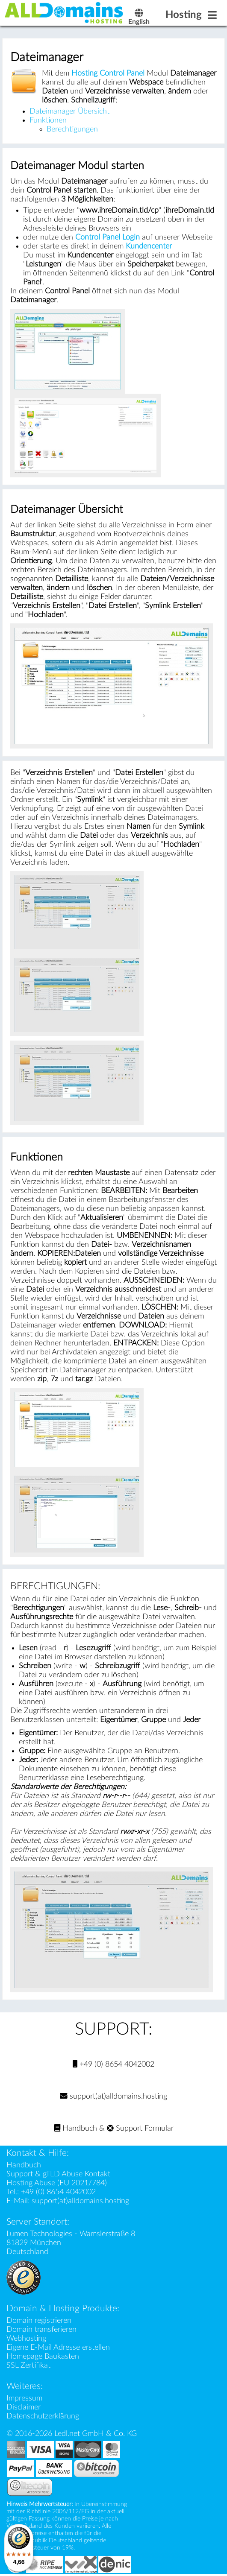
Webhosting (26, 2338)
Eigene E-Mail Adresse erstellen (58, 2347)
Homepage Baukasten (42, 2356)
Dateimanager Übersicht (69, 111)
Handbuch (75, 2128)
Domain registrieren (38, 2320)
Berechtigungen (72, 129)
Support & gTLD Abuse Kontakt (58, 2174)
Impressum (24, 2398)
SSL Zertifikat (28, 2365)
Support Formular (140, 2128)
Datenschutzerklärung (42, 2416)
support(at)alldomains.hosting (113, 2096)
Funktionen (48, 120)
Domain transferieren (41, 2329)
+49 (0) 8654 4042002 (113, 2064)
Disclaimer (23, 2407)
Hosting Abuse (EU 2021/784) (56, 2183)
